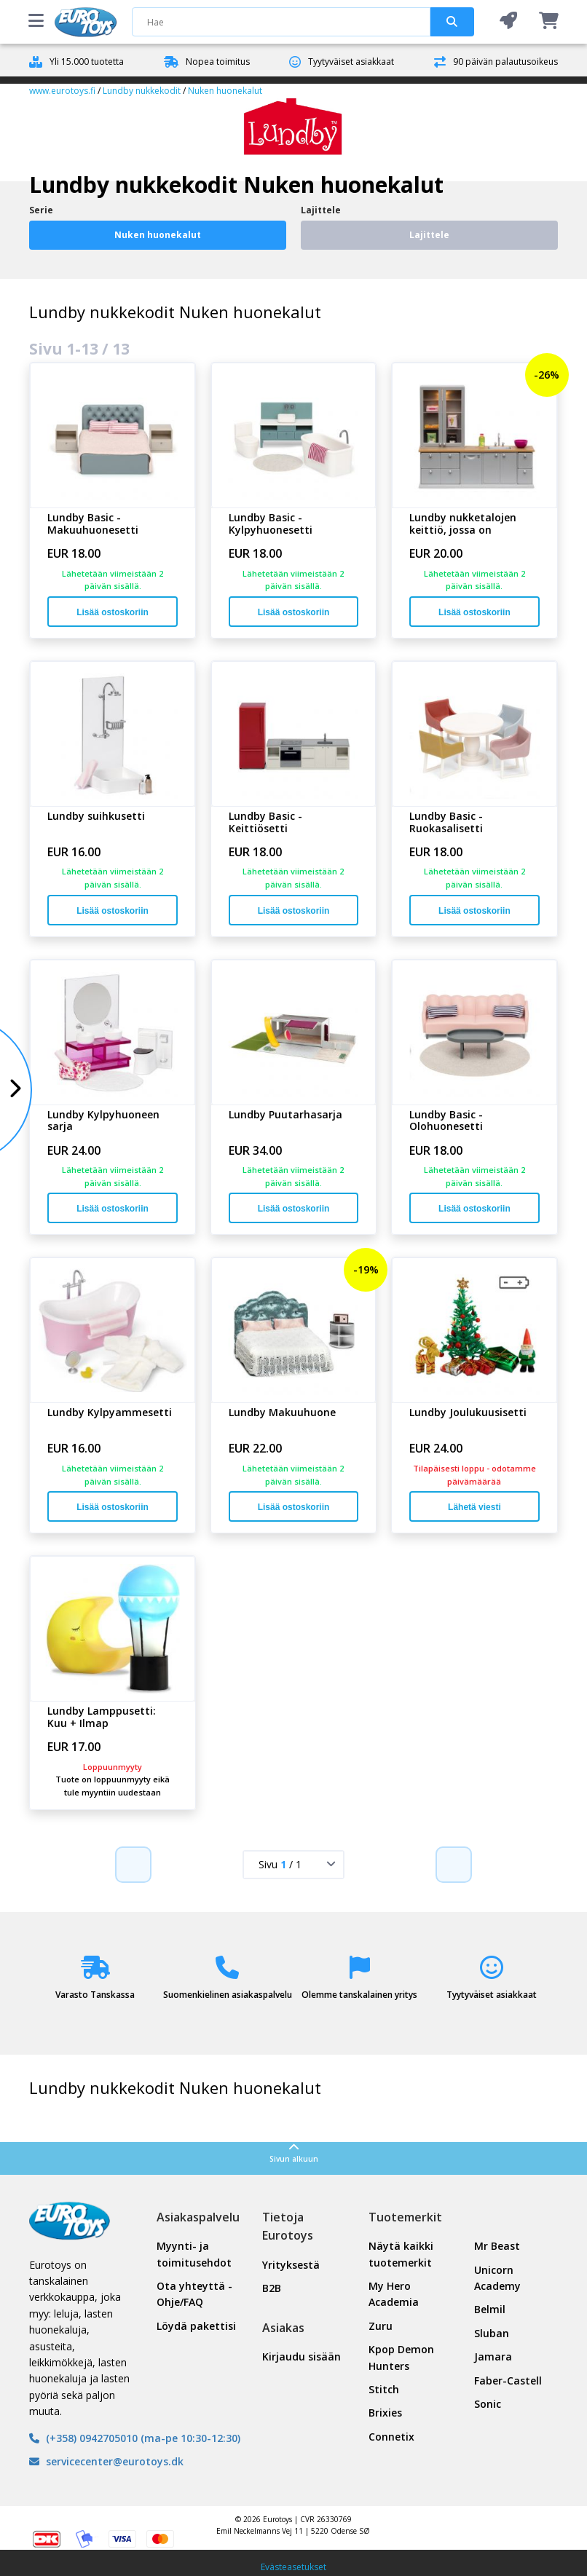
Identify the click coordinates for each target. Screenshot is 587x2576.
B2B (271, 2288)
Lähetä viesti (474, 1507)
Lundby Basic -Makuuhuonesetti (92, 524)
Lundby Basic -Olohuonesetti (446, 1121)
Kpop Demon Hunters (401, 2357)
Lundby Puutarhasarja (285, 1115)
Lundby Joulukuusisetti (468, 1413)
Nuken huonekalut (225, 90)
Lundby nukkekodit (142, 90)
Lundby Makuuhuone (282, 1413)
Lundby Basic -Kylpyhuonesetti (270, 524)
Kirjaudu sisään (301, 2356)
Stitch (384, 2389)
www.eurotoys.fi (62, 90)
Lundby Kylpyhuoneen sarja (103, 1121)
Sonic (487, 2404)
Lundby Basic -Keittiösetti (265, 822)
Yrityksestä (291, 2265)
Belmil (489, 2309)
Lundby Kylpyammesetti (109, 1413)
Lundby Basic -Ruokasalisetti (446, 822)
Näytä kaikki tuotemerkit (401, 2254)
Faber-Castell (508, 2380)
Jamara (493, 2356)
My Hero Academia (394, 2294)
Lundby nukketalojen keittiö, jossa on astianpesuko (462, 524)
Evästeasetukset (293, 2567)
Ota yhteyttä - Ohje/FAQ (194, 2294)
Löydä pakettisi (196, 2326)
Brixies (385, 2412)
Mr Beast (497, 2246)
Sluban (491, 2333)
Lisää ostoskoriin (112, 612)
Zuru (381, 2326)
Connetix (391, 2436)
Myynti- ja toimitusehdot (194, 2254)
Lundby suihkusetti (96, 816)
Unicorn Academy (497, 2278)
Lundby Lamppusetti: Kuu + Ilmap (101, 1717)
